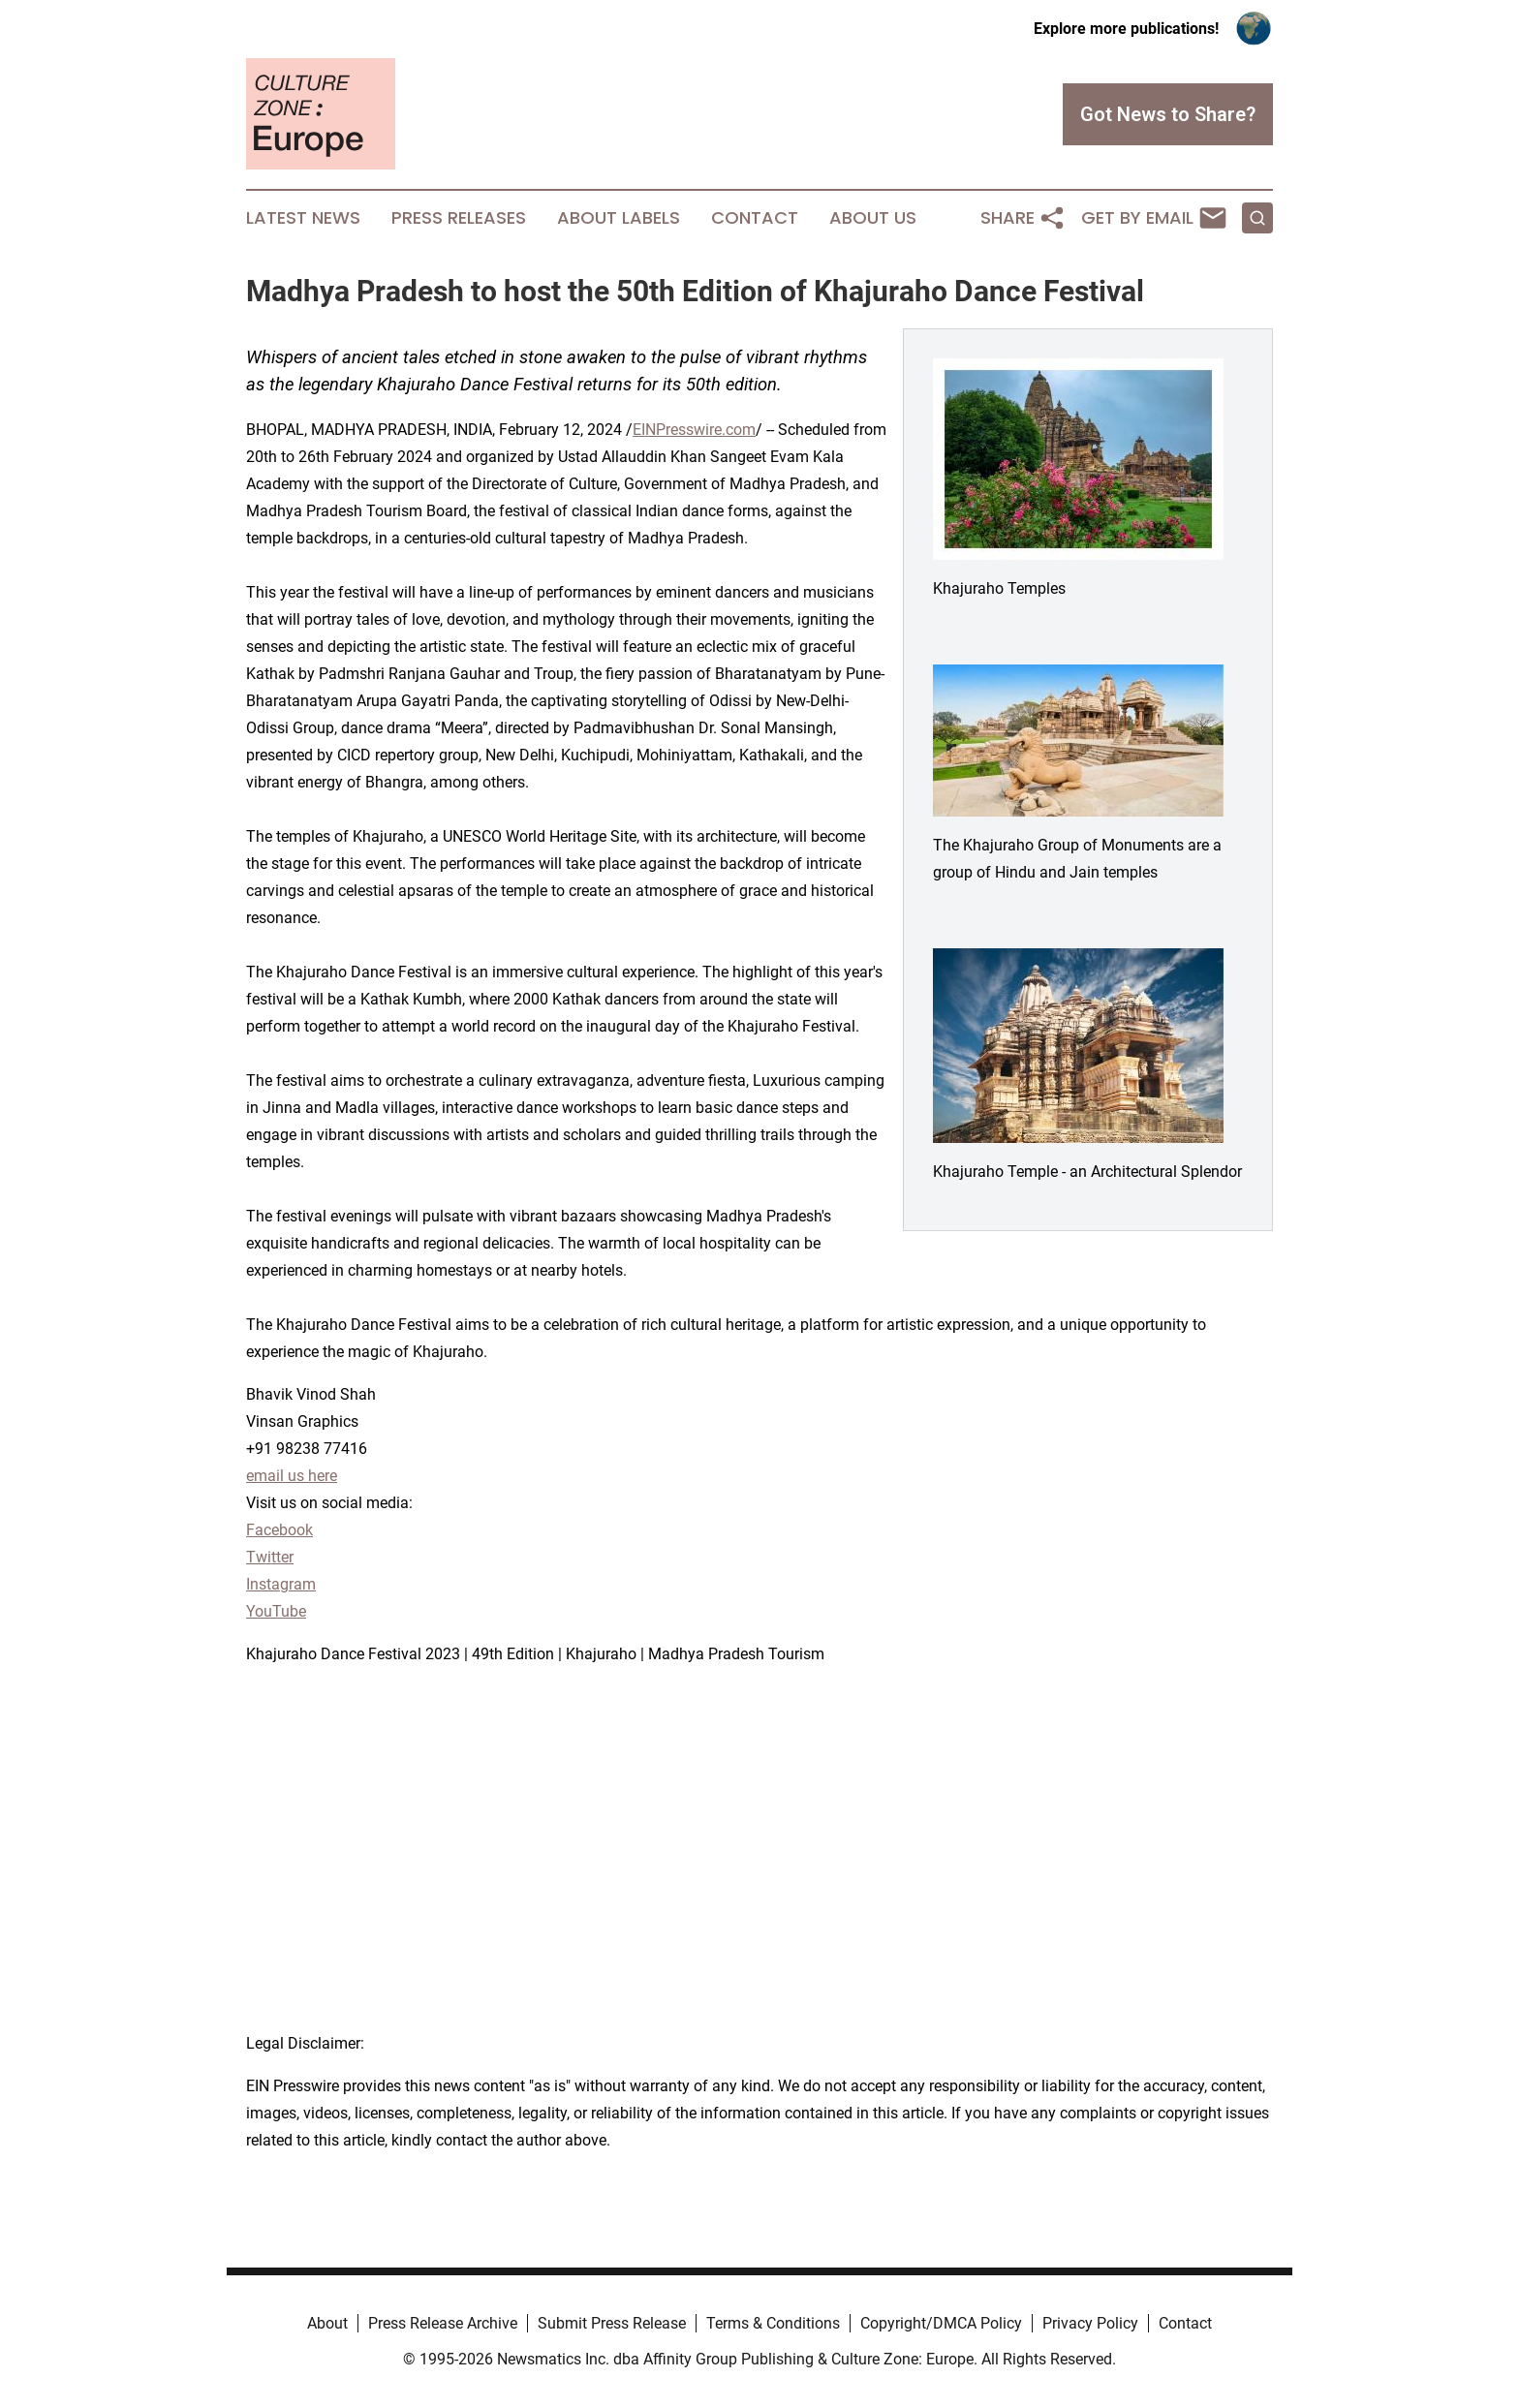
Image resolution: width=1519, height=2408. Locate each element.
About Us (872, 218)
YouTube (276, 1611)
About (327, 2323)
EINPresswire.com (694, 429)
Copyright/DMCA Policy (941, 2323)
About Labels (618, 218)
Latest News (303, 218)
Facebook (279, 1530)
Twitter (270, 1557)
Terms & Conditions (773, 2323)
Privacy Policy (1090, 2323)
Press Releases (458, 218)
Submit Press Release (612, 2323)
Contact (754, 218)
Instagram (281, 1584)
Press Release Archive (442, 2323)
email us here (291, 1475)
